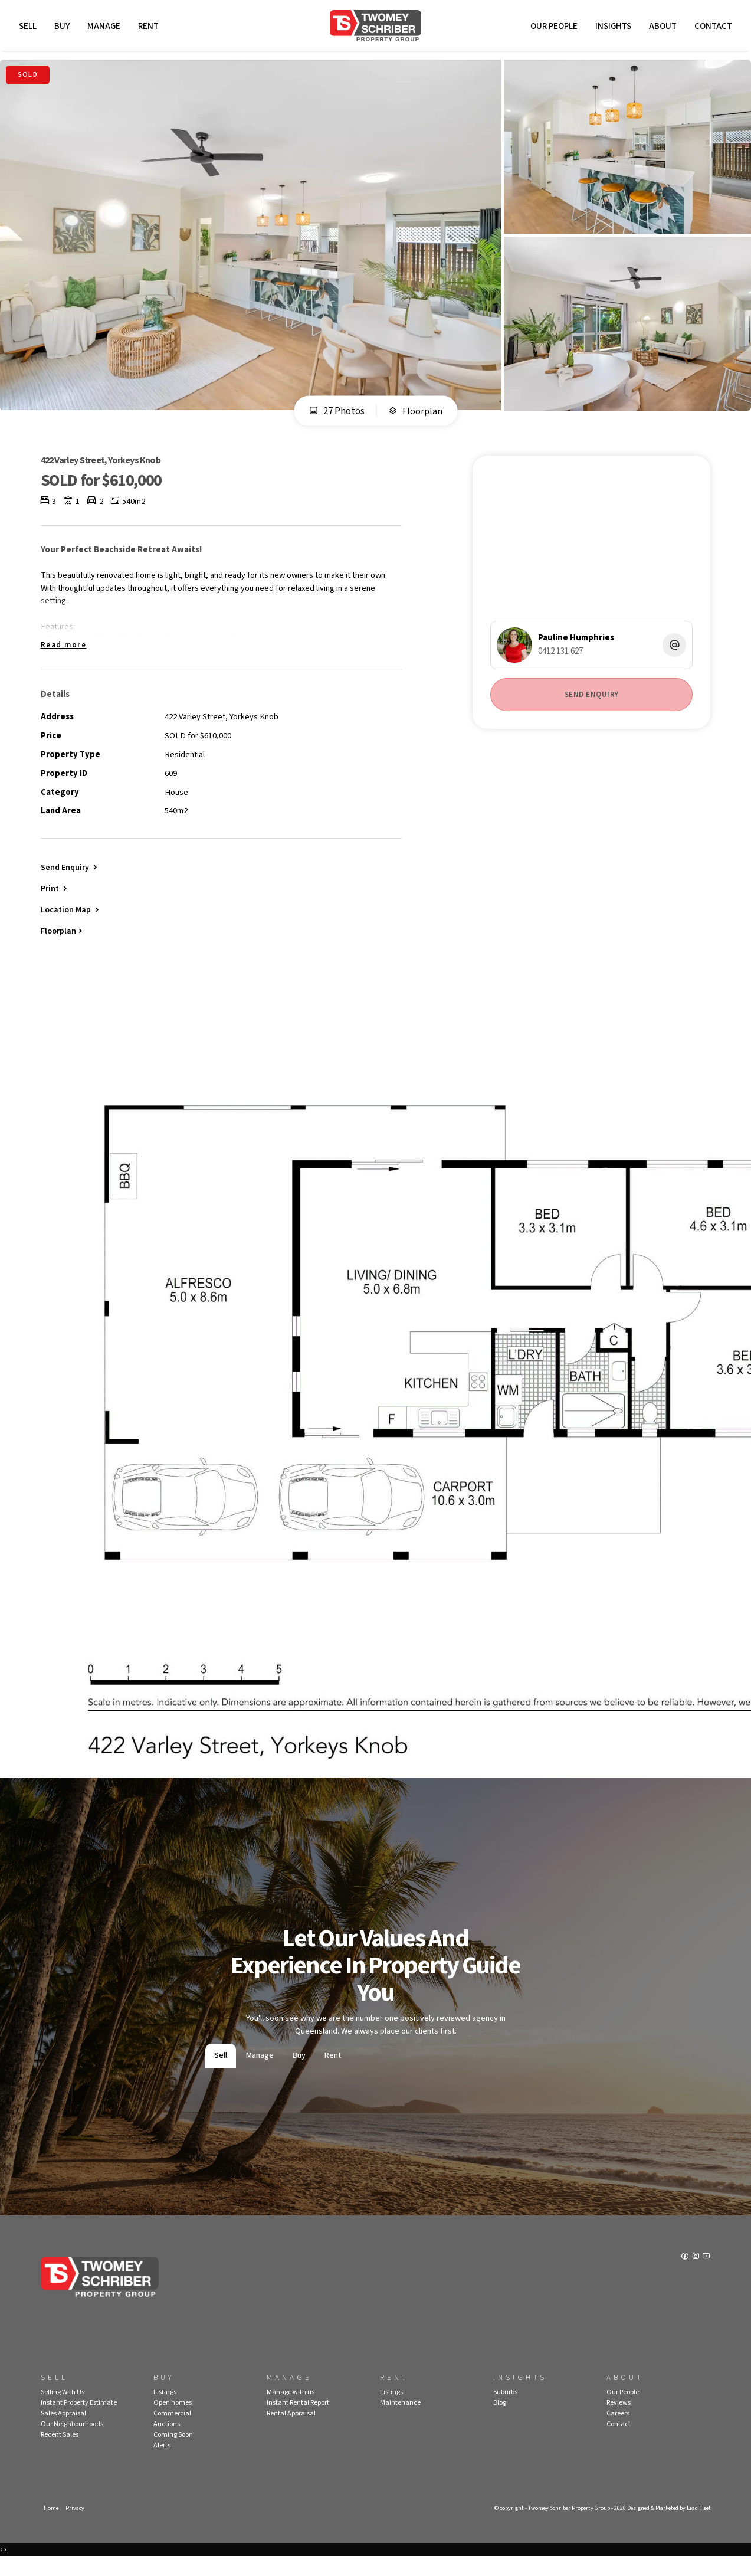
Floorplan (416, 415)
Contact (711, 28)
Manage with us (290, 2410)
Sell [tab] (220, 2074)
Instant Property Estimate (79, 2420)
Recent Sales (59, 2452)
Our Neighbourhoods (72, 2442)
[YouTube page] (706, 2276)
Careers (617, 2431)
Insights (611, 28)
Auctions (166, 2442)
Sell (29, 28)
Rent (150, 28)
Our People (552, 28)
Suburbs (505, 2410)
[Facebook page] (684, 2276)
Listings (164, 2410)
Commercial (172, 2431)
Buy (63, 28)
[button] (55, 903)
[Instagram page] (695, 2276)
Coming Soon (173, 2452)
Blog (499, 2420)
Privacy (76, 2526)
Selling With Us (62, 2410)
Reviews (618, 2420)
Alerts (161, 2463)
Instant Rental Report (298, 2420)
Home (51, 2526)
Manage (105, 28)
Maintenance (400, 2420)
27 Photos (336, 415)
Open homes (172, 2420)
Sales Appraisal (63, 2431)
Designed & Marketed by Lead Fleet (664, 2526)
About (661, 28)
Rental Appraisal (291, 2431)
